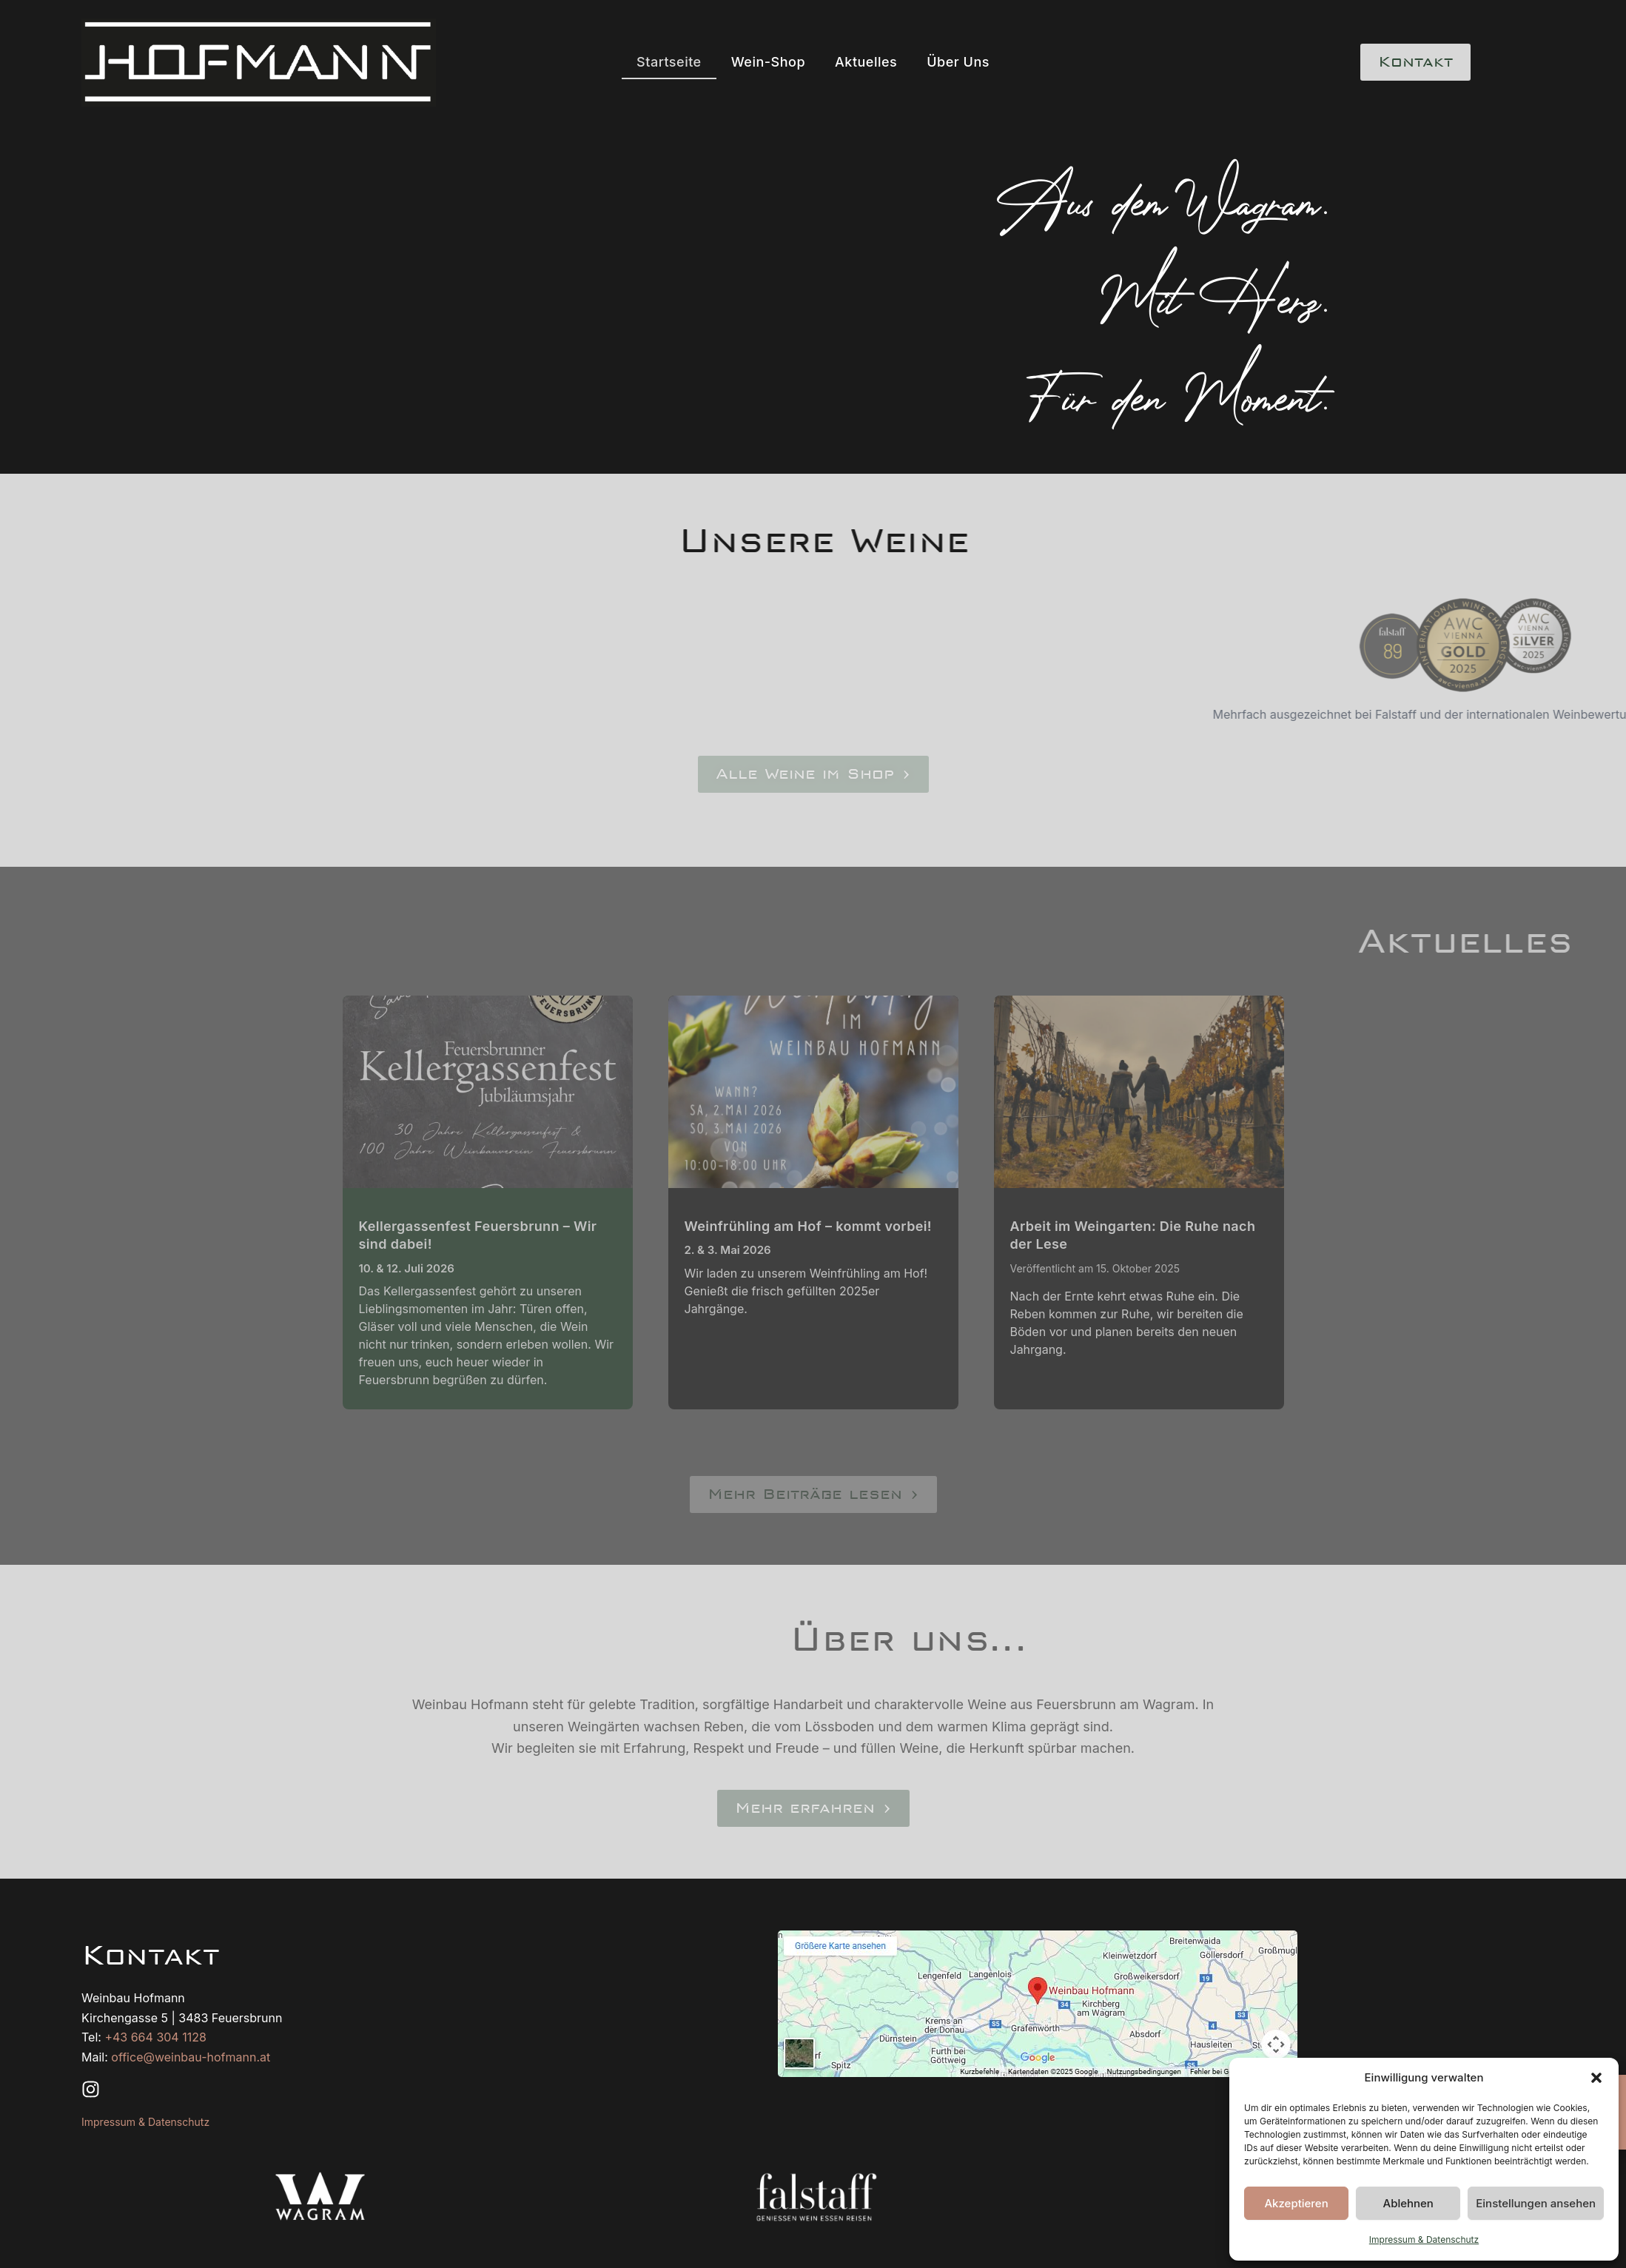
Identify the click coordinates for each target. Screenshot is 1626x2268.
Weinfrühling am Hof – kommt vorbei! (808, 1226)
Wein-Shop (768, 62)
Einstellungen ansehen (1536, 2203)
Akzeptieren (1296, 2203)
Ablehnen (1408, 2203)
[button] (1596, 2077)
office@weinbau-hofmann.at (190, 2057)
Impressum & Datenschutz (1424, 2239)
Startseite (669, 62)
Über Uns (958, 62)
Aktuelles (866, 62)
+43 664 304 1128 (155, 2037)
